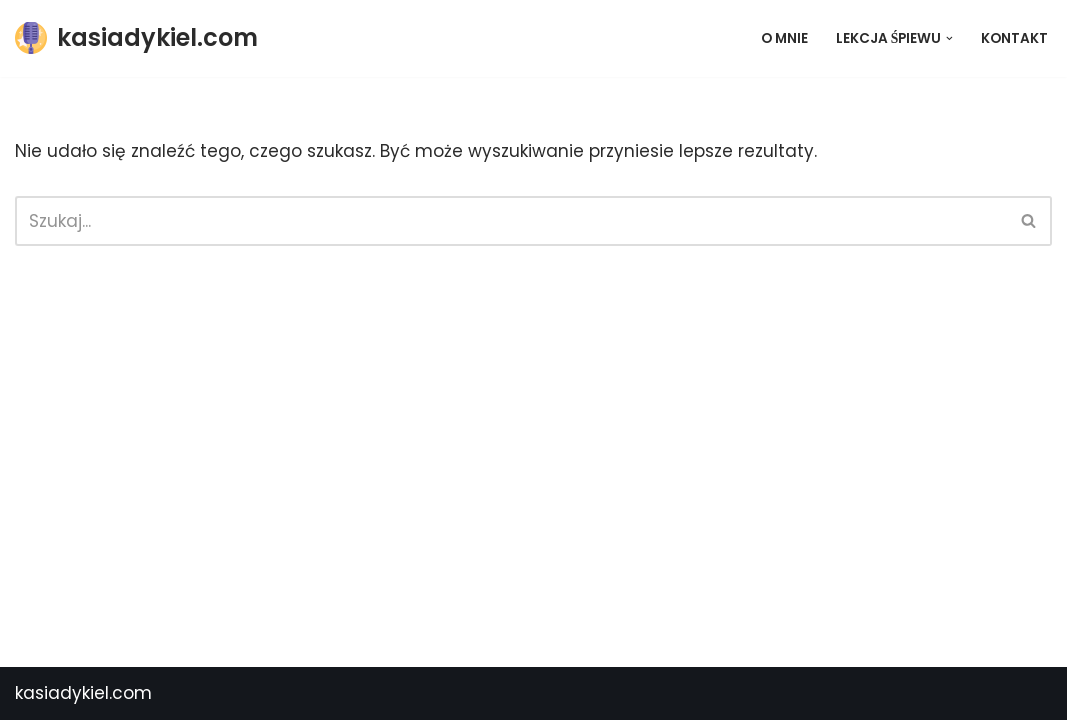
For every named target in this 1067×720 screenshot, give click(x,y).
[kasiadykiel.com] (136, 38)
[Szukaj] (511, 221)
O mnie (784, 38)
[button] (949, 38)
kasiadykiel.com (83, 693)
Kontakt (1014, 38)
